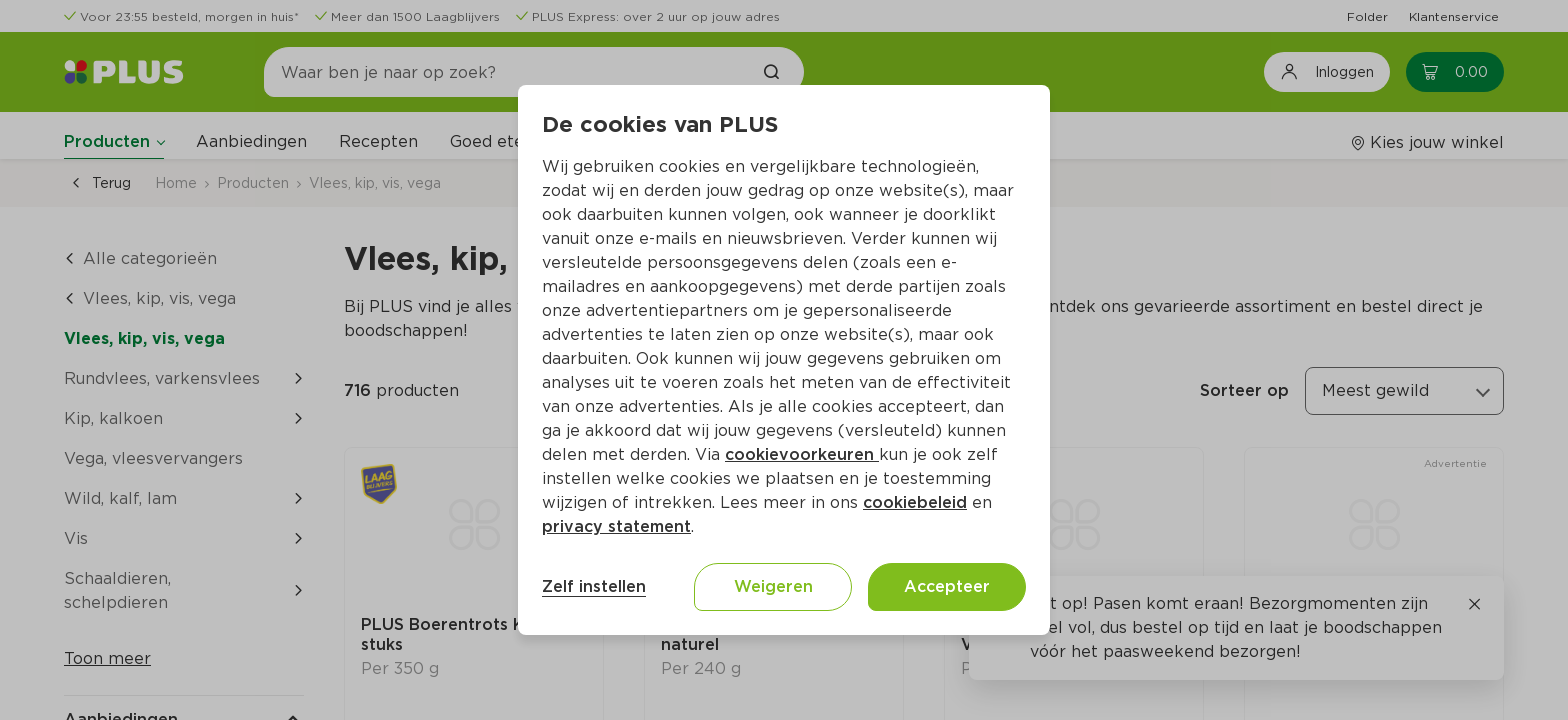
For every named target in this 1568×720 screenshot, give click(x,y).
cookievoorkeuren (802, 454)
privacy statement (616, 526)
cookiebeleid (915, 502)
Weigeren (773, 586)
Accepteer (947, 586)
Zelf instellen (594, 586)
